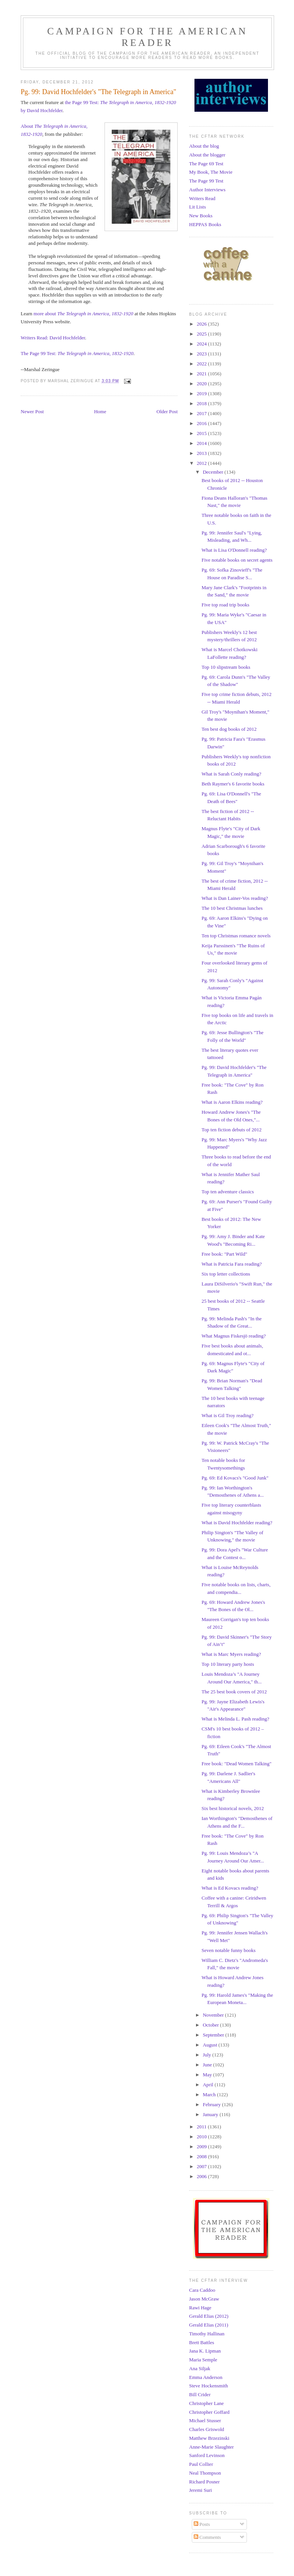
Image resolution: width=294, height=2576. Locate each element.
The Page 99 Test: (77, 353)
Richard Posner (204, 2482)
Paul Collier (201, 2464)
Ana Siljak (199, 2368)
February (212, 2104)
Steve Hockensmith (208, 2386)
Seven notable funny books (228, 1950)
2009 (202, 2146)
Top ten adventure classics (227, 1191)
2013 (202, 453)
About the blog (204, 146)
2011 (202, 2127)
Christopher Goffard (209, 2412)
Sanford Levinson (207, 2455)
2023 (202, 354)
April (209, 2084)
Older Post (167, 411)
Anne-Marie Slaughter (211, 2447)
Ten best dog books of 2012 (228, 729)
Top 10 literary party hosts (227, 1664)
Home (100, 411)
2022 (202, 364)
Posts (202, 2524)
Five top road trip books (225, 605)
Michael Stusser (205, 2420)
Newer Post (32, 411)
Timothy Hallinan (206, 2333)
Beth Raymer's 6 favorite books (232, 784)
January (211, 2114)
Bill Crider (200, 2394)
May (208, 2074)
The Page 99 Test (206, 181)
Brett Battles (201, 2342)
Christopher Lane (206, 2403)
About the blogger (207, 155)
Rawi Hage (200, 2307)
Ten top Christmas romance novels (235, 936)
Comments (207, 2537)
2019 (202, 393)
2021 (202, 373)
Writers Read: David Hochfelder (53, 338)
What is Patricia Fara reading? (231, 1264)
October (211, 2025)
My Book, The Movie (210, 172)
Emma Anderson (205, 2377)
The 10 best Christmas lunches (232, 908)
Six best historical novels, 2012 (232, 1808)
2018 (202, 403)
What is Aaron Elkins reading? (232, 1102)
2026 (202, 324)
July (207, 2055)
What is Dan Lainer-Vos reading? (234, 898)
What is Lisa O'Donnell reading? (234, 550)
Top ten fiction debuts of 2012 (231, 1129)
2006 (202, 2176)
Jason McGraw (204, 2299)
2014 (202, 443)
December (214, 472)
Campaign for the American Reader (147, 37)
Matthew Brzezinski (209, 2438)
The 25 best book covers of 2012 (233, 1692)
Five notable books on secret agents (236, 560)
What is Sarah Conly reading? (231, 774)
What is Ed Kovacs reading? (229, 1888)
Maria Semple (203, 2360)
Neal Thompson (205, 2473)
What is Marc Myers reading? (231, 1654)
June (208, 2065)
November (214, 2015)
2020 (202, 383)
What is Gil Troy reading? (227, 1415)
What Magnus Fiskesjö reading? (233, 1336)
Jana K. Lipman (205, 2351)
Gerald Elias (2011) (208, 2325)
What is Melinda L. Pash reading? (235, 1719)
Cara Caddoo (202, 2290)
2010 (202, 2136)
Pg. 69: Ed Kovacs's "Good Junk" (234, 1478)
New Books (200, 215)
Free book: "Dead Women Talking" (236, 1763)
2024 (202, 344)
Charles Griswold (206, 2429)
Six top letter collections (225, 1274)
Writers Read (202, 198)
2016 (202, 423)
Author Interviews (207, 189)
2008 (202, 2156)
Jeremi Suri (200, 2490)
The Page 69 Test (206, 163)
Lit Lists (197, 207)
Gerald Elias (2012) (209, 2316)
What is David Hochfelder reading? (236, 1522)
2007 (202, 2166)
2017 (202, 413)
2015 (202, 433)
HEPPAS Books (205, 224)
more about (83, 313)
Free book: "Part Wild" (224, 1254)
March (210, 2094)
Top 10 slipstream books (225, 667)
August (211, 2045)
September (214, 2035)
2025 (202, 334)
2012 (202, 463)
